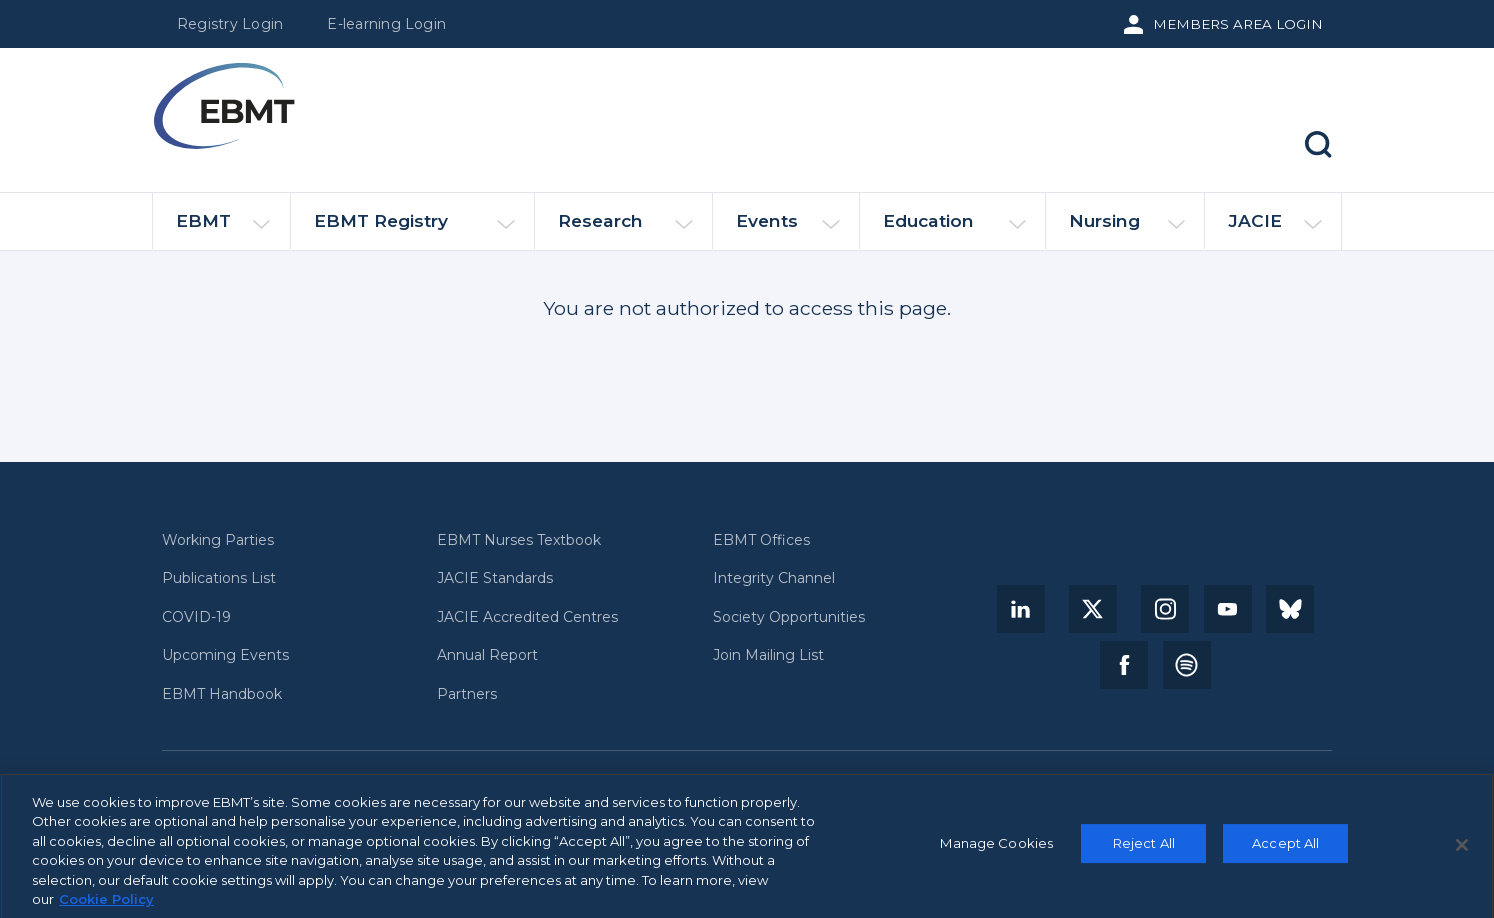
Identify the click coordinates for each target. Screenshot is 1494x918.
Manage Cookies (996, 849)
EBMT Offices (761, 540)
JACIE (1274, 229)
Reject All (1144, 849)
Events (788, 229)
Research (625, 229)
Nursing (1127, 229)
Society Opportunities (789, 617)
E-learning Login (386, 24)
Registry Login (230, 24)
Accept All (1285, 849)
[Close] (1462, 851)
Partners (467, 694)
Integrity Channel (774, 578)
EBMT (223, 229)
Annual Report (487, 655)
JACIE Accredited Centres (527, 617)
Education (954, 229)
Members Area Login (1238, 24)
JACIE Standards (495, 578)
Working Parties (218, 540)
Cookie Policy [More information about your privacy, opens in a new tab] (106, 906)
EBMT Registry (414, 229)
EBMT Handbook (222, 694)
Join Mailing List (768, 655)
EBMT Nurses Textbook (519, 540)
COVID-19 (196, 617)
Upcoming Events (225, 655)
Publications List (219, 578)
